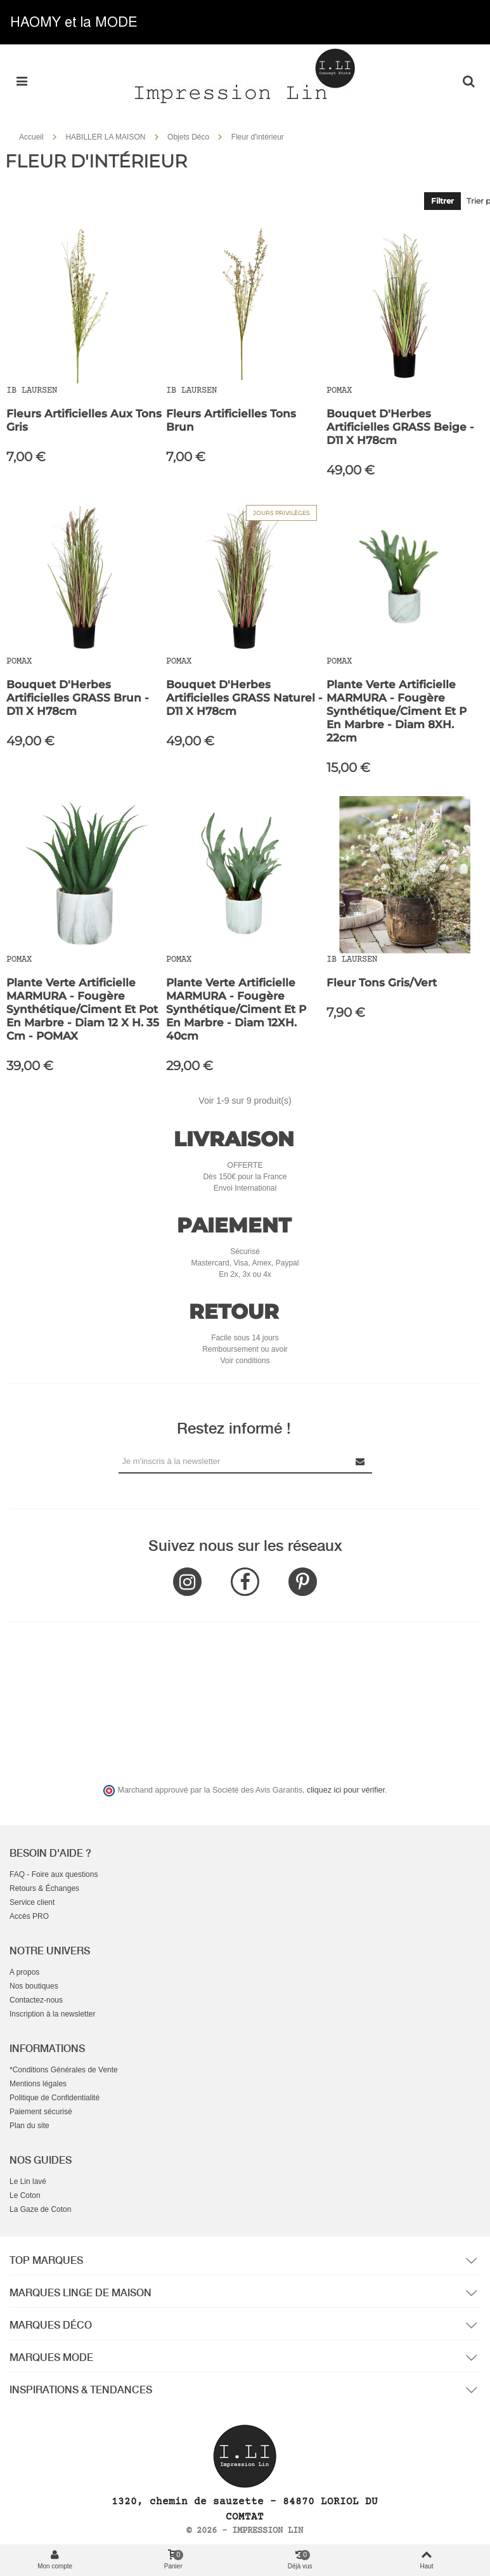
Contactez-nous (36, 2000)
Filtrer (442, 201)
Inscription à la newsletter (52, 2014)
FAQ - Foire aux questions (54, 1874)
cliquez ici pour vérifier (346, 1790)
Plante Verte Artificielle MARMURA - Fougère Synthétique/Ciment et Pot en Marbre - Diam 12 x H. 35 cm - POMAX (82, 1009)
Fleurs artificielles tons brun (231, 420)
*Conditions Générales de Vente (64, 2069)
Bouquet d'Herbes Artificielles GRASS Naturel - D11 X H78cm (244, 697)
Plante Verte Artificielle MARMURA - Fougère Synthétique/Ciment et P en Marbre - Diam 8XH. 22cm (396, 711)
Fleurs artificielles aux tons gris (84, 420)
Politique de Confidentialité (55, 2097)
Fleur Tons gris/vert (381, 982)
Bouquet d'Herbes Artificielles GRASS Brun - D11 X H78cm (77, 697)
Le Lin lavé (28, 2181)
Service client (32, 1902)
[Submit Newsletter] (360, 1461)
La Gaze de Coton (40, 2209)
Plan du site (29, 2125)
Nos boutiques (34, 1986)
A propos (24, 1972)
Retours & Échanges (44, 1888)
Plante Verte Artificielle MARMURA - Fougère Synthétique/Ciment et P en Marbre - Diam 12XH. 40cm (236, 1009)
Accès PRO (29, 1916)
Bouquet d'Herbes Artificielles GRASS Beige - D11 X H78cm (400, 427)
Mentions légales (38, 2083)
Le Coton (25, 2195)
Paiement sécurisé (41, 2111)
